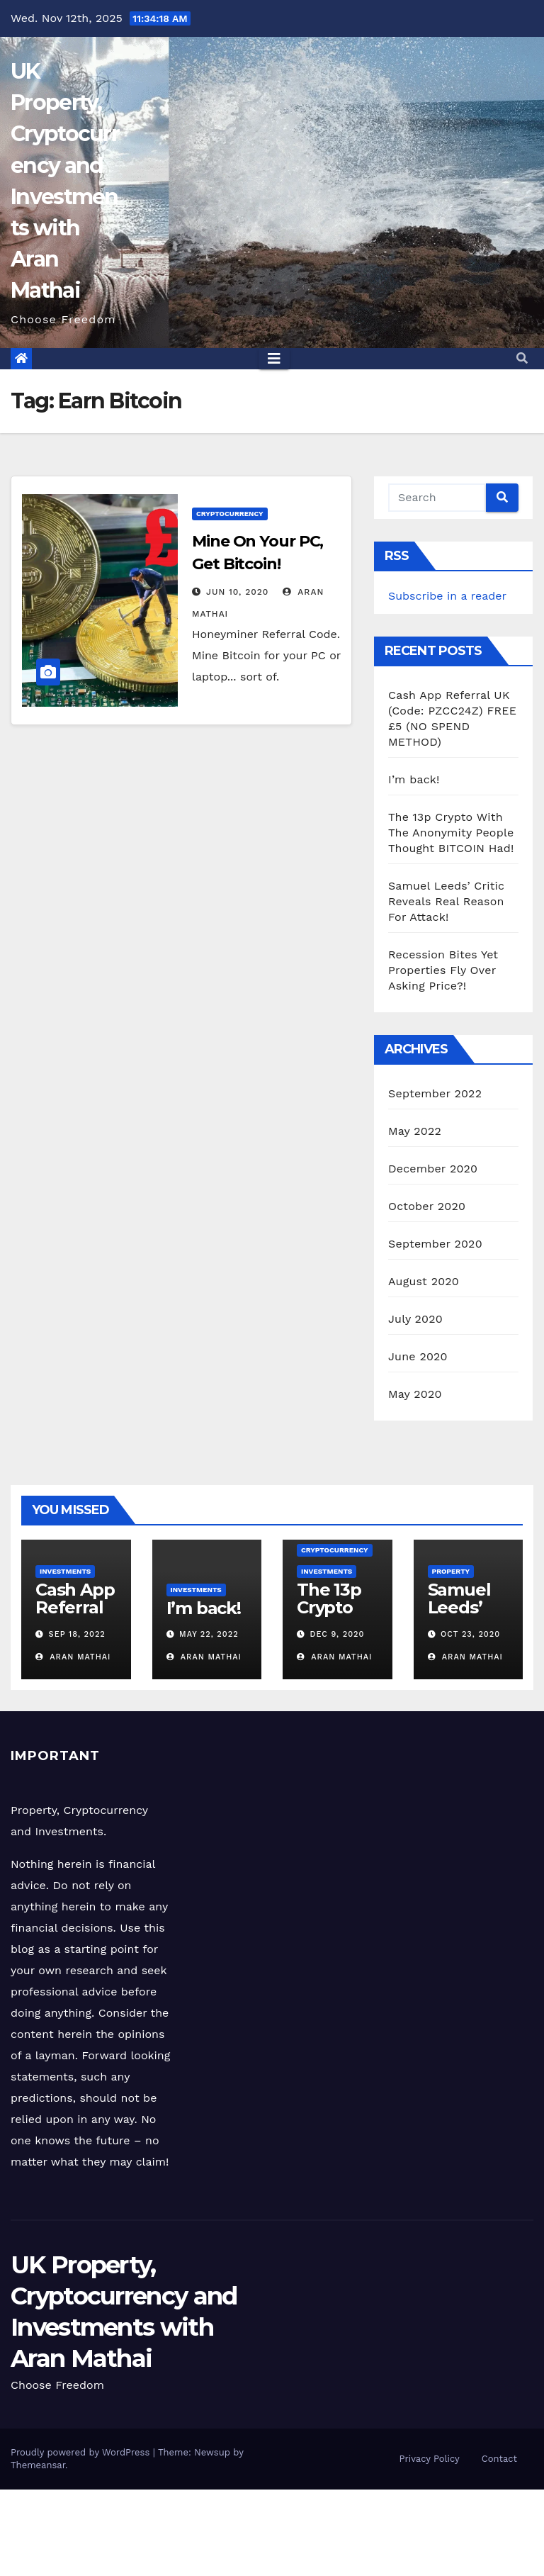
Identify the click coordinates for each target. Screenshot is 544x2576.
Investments (65, 1571)
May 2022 (414, 1131)
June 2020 (418, 1356)
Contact (499, 2458)
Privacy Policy (430, 2458)
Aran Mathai (72, 1657)
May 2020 (415, 1394)
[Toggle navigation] (274, 358)
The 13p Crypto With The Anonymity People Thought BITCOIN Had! (451, 832)
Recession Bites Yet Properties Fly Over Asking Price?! (443, 970)
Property (451, 1571)
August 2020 (423, 1281)
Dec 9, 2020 (337, 1634)
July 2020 (415, 1319)
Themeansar (38, 2465)
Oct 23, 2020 (470, 1634)
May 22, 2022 (209, 1634)
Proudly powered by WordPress (82, 2452)
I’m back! (414, 779)
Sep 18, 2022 (77, 1634)
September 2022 (435, 1093)
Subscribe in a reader (447, 596)
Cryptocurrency (230, 513)
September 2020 (435, 1243)
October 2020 (426, 1206)
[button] (522, 358)
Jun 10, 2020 (237, 592)
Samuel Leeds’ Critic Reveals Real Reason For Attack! (446, 901)
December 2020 (432, 1168)
